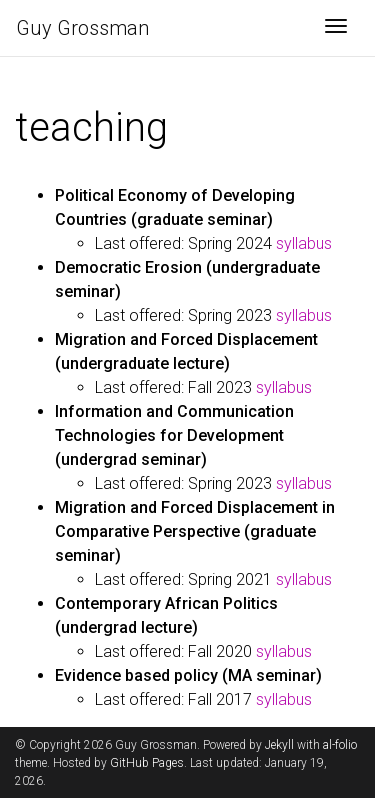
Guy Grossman (82, 28)
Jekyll (279, 745)
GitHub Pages (147, 763)
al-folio (340, 745)
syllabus (304, 243)
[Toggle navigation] (336, 28)
